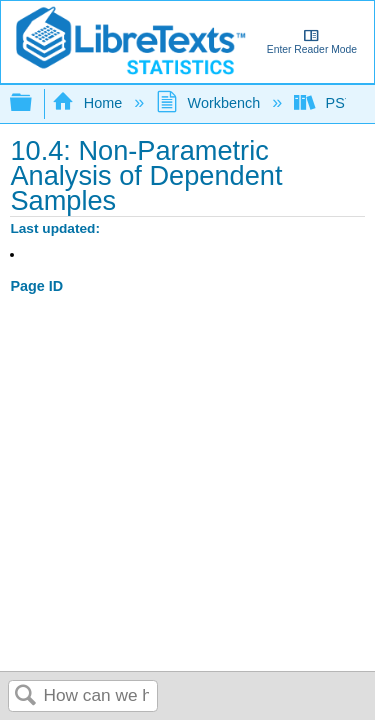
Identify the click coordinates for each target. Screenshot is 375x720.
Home (89, 103)
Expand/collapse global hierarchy (34, 103)
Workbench (210, 103)
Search (26, 696)
